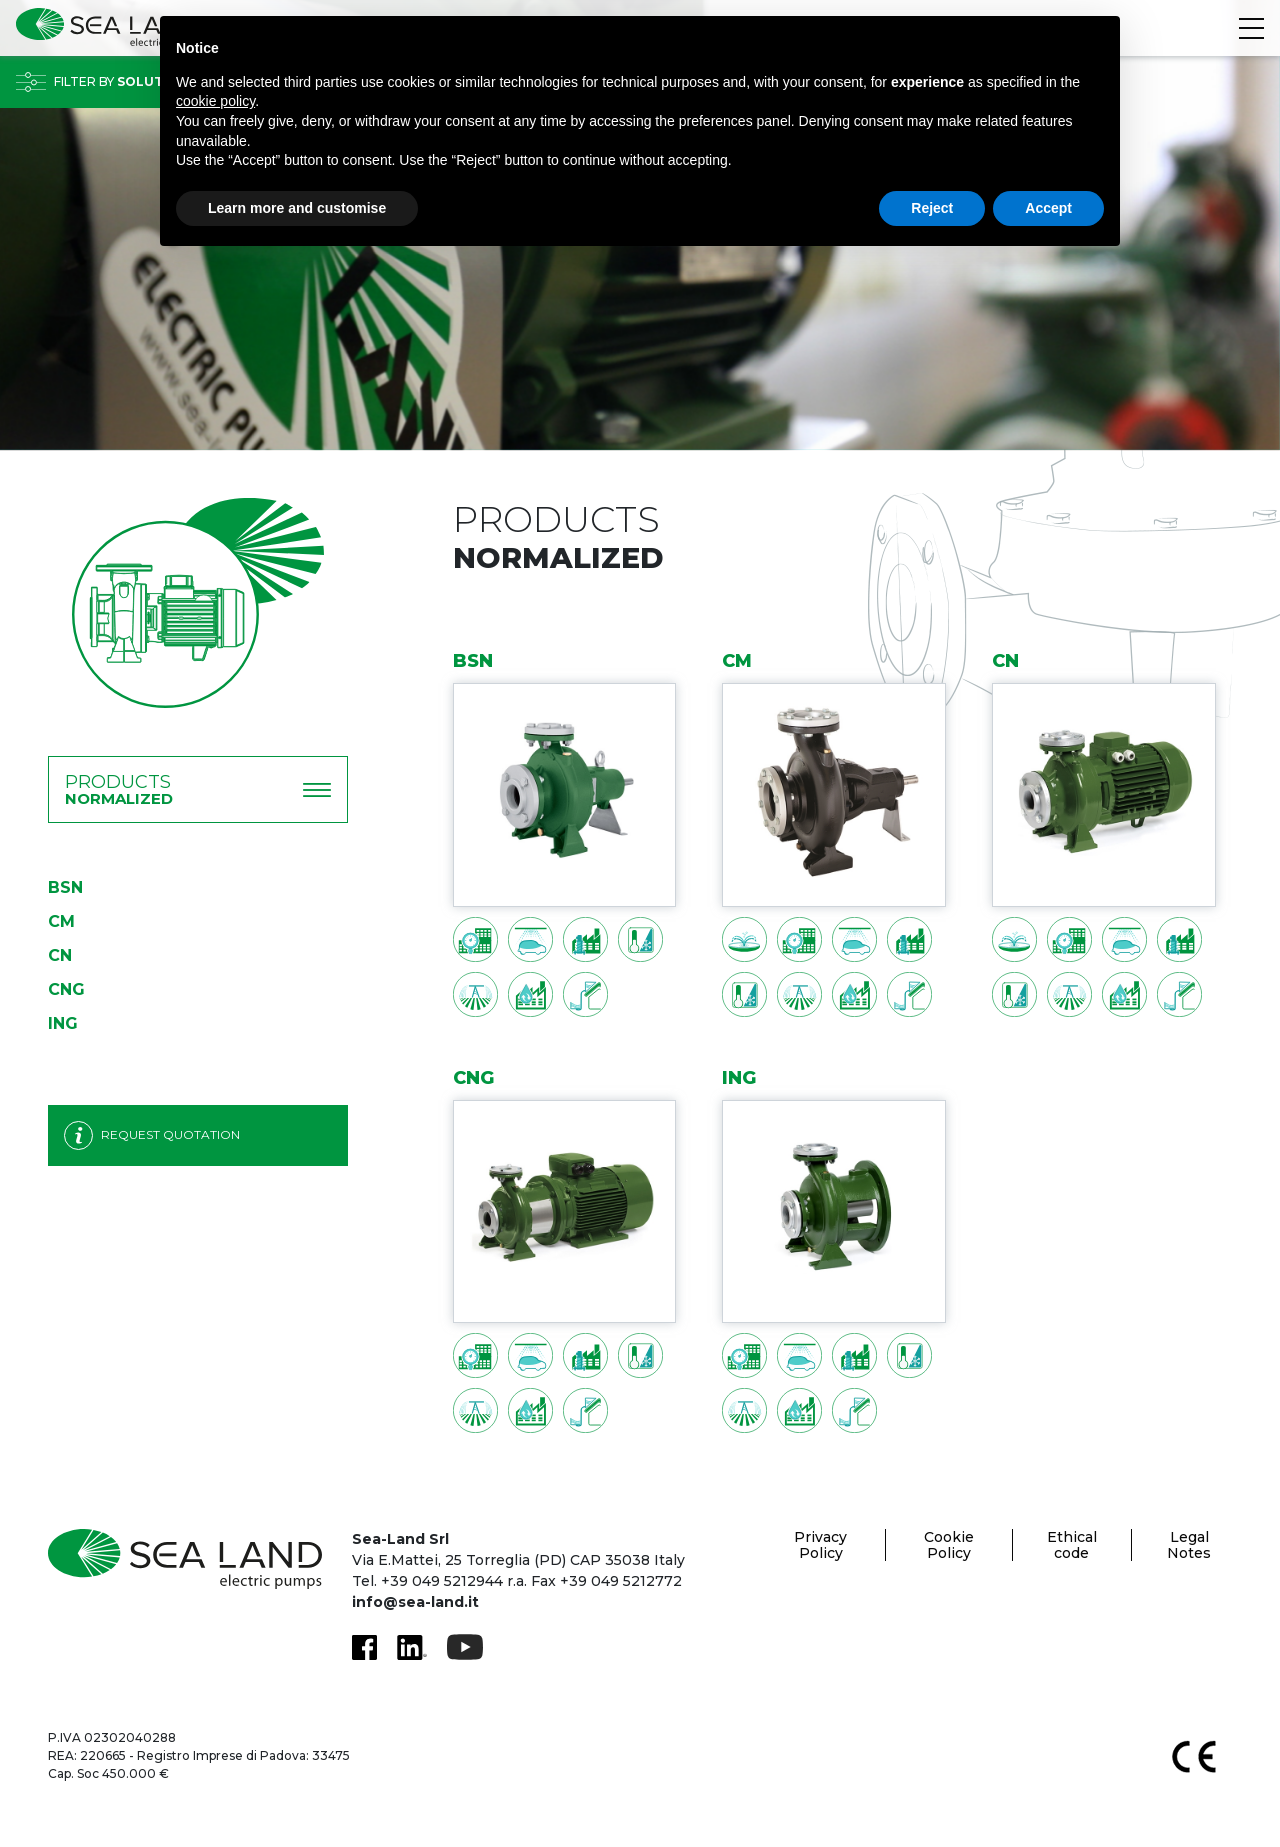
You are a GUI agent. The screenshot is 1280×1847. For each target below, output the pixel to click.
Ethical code (1072, 1545)
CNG (66, 989)
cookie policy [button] (215, 101)
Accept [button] (1048, 208)
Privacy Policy (820, 1545)
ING (63, 1023)
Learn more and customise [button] (297, 208)
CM (61, 921)
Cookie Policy (949, 1545)
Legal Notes (1189, 1545)
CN (60, 955)
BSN (65, 887)
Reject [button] (932, 208)
